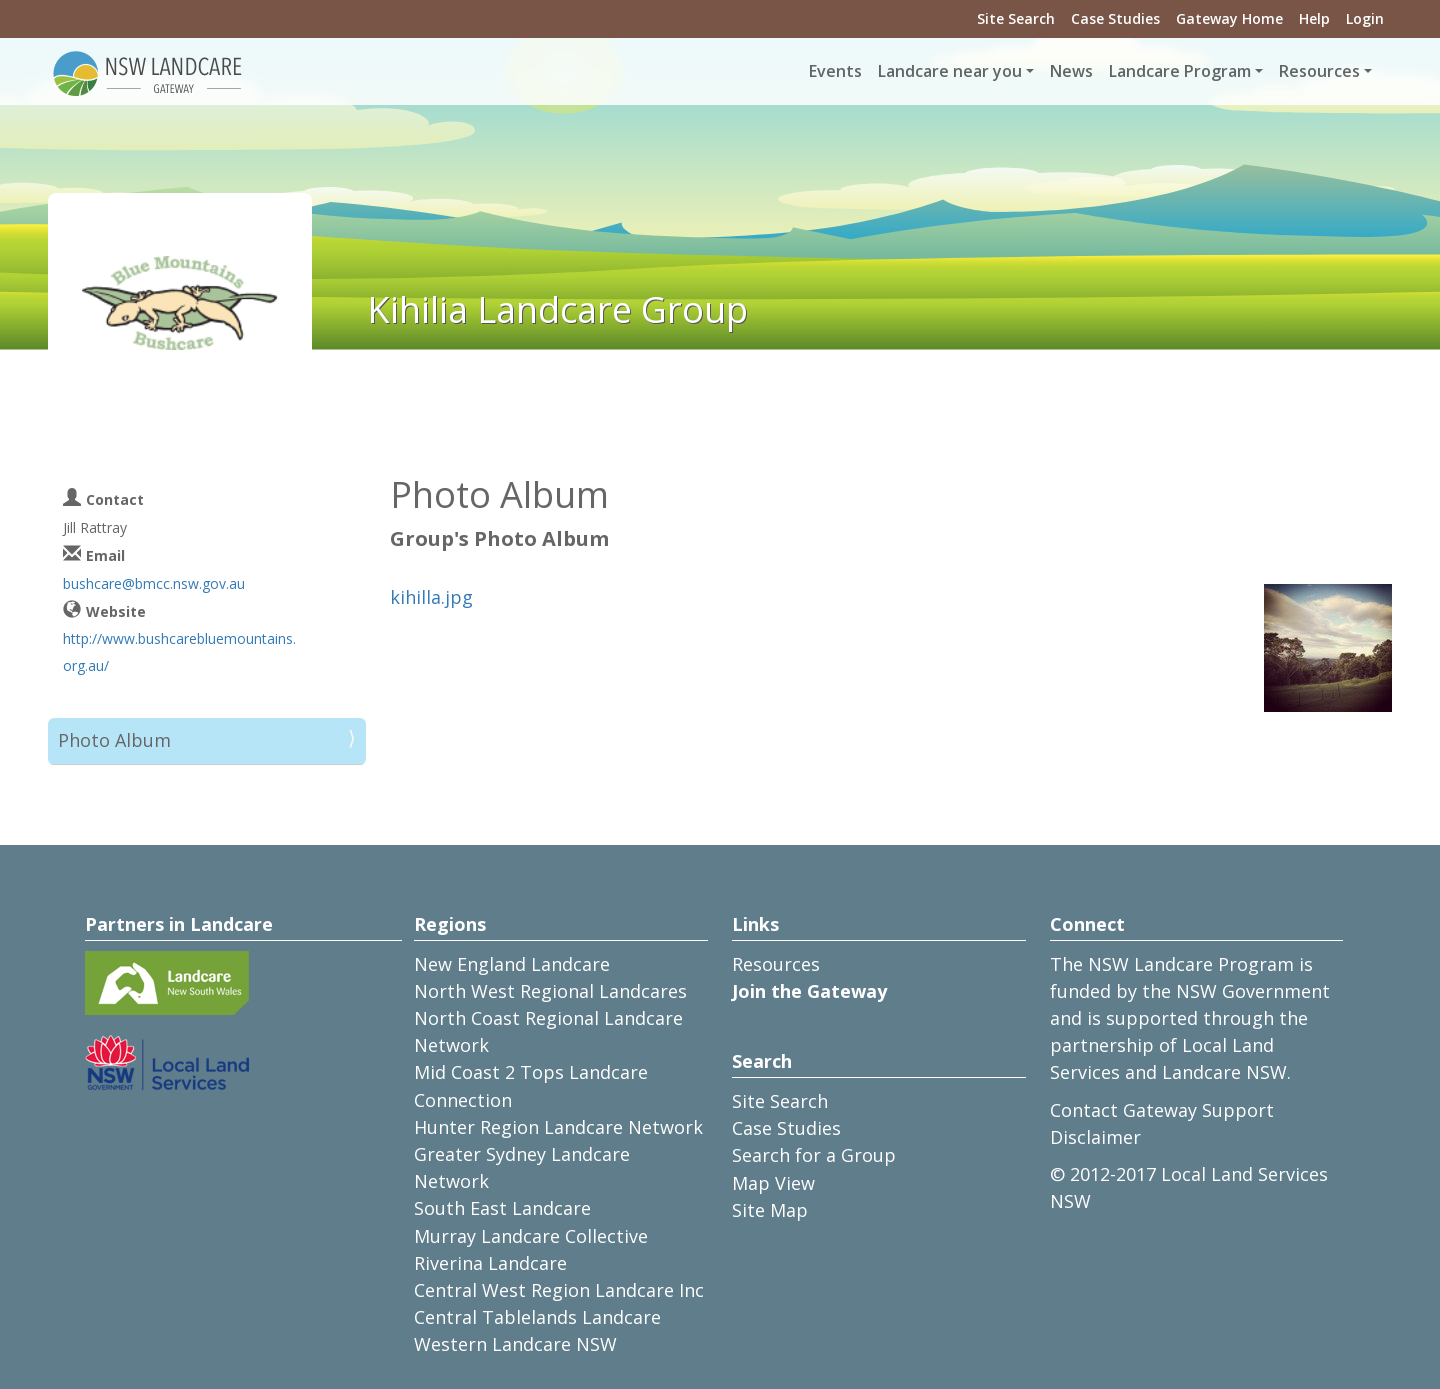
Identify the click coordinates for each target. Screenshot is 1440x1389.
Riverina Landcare (490, 1263)
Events (835, 71)
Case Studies (1115, 18)
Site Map (770, 1210)
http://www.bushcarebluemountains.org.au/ (179, 652)
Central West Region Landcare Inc (559, 1290)
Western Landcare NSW (515, 1344)
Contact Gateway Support (1162, 1110)
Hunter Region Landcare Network (558, 1127)
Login (1365, 18)
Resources (776, 964)
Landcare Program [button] (1180, 71)
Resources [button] (1319, 71)
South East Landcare (502, 1208)
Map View (773, 1183)
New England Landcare (512, 964)
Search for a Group (814, 1155)
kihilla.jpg (431, 597)
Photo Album (114, 740)
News (1071, 71)
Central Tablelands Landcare (537, 1317)
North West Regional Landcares (550, 991)
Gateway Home (1229, 18)
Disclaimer (1095, 1137)
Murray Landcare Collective (531, 1236)
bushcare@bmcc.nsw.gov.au (154, 583)
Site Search (1016, 18)
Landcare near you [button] (950, 71)
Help (1314, 18)
